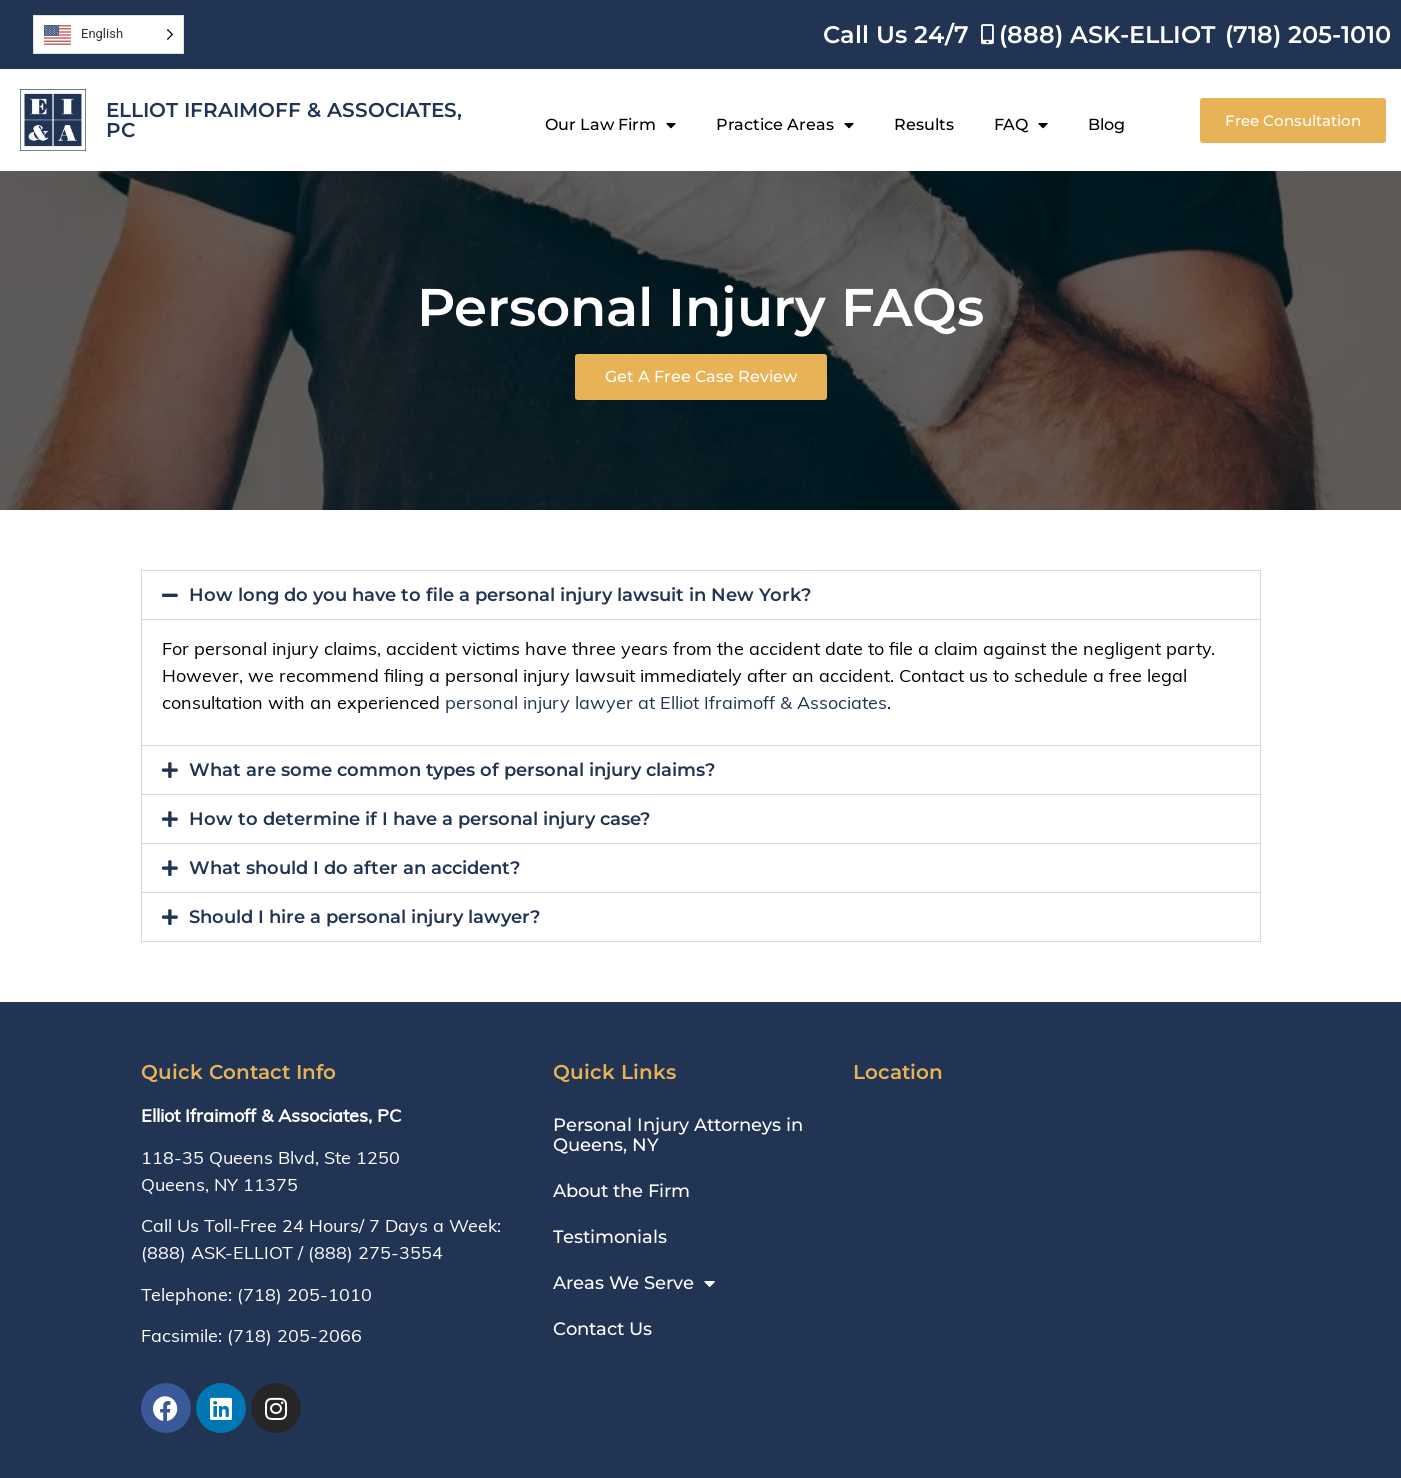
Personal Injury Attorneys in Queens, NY (678, 1135)
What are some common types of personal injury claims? (452, 770)
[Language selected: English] (108, 34)
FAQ (1021, 125)
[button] (701, 595)
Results (924, 124)
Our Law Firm (610, 125)
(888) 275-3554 (375, 1252)
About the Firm (621, 1191)
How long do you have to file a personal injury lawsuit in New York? (500, 595)
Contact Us (602, 1329)
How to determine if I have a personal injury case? (419, 819)
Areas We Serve (634, 1283)
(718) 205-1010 (304, 1294)
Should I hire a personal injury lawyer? (364, 917)
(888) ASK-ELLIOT (217, 1252)
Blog (1106, 124)
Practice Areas (785, 125)
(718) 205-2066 (294, 1335)
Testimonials (610, 1237)
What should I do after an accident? (354, 868)
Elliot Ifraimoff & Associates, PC (284, 120)
